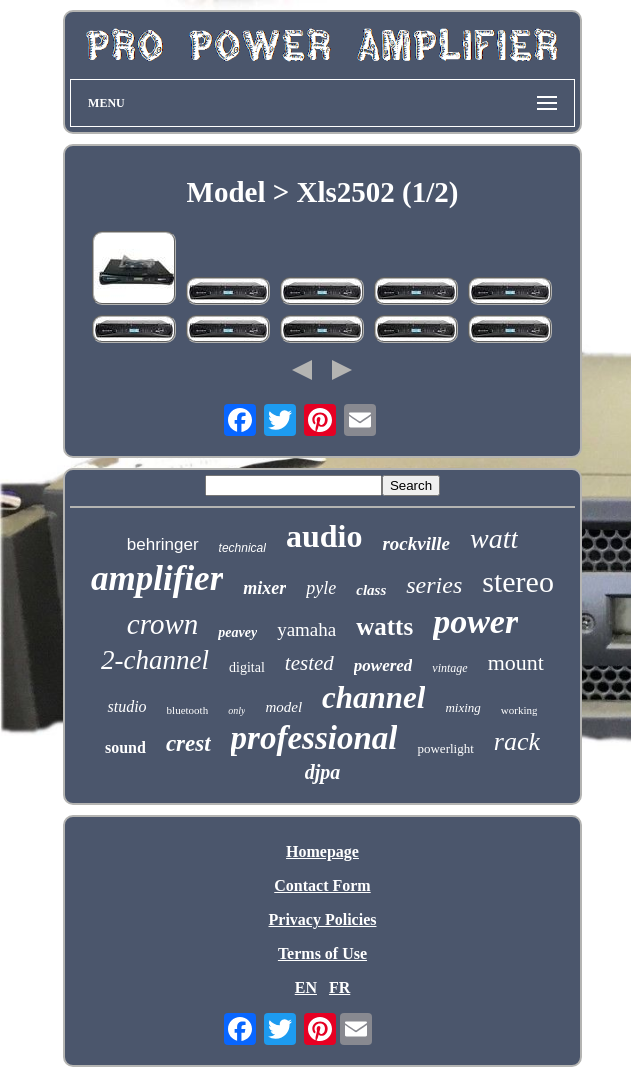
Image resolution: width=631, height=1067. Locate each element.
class (371, 590)
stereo (518, 581)
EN (306, 987)
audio (324, 536)
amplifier (157, 578)
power (475, 621)
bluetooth (188, 710)
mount (516, 662)
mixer (264, 588)
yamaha (306, 629)
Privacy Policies (323, 919)
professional (314, 738)
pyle (321, 588)
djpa (323, 772)
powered (383, 665)
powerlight (445, 748)
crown (162, 624)
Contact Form (322, 885)
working (519, 710)
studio (126, 706)
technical (242, 548)
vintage (449, 668)
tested (309, 663)
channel (373, 697)
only (236, 710)
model (283, 707)
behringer (163, 544)
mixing (462, 707)
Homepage (322, 851)
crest (188, 743)
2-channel (155, 660)
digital (247, 667)
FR (339, 987)
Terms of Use (322, 953)
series (434, 585)
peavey (237, 632)
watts (384, 626)
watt (494, 538)
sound (125, 747)
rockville (416, 543)
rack (517, 741)
